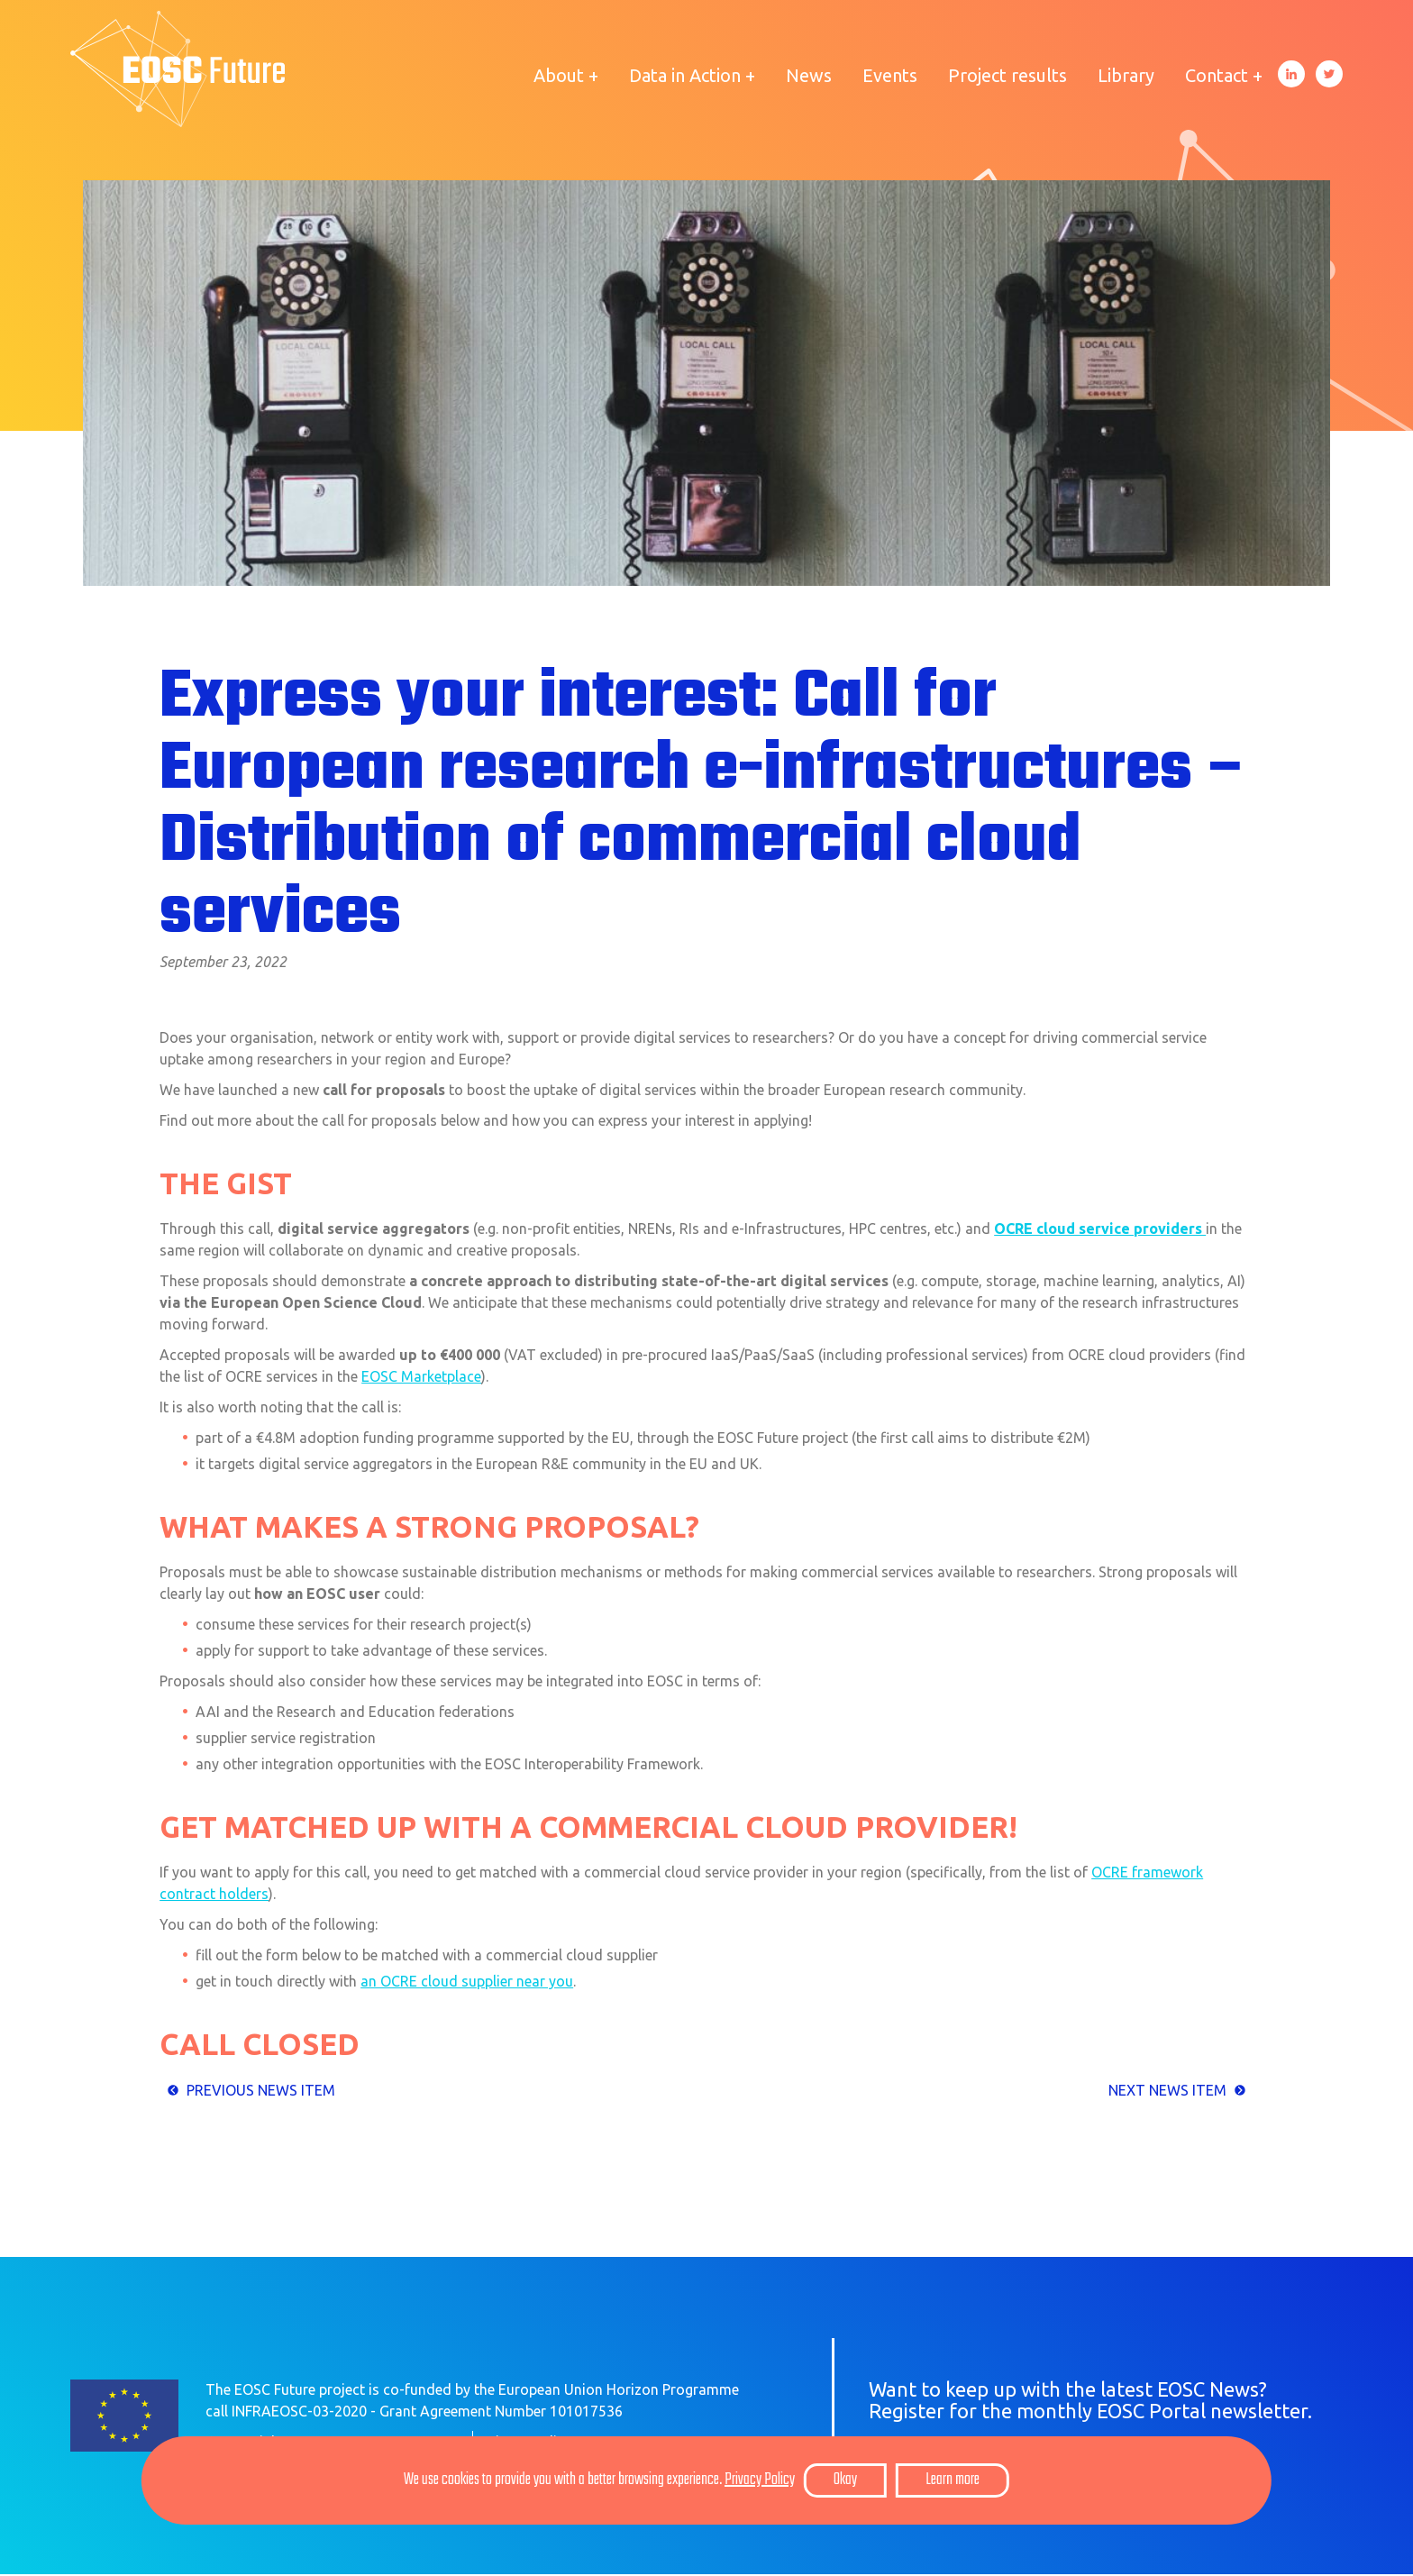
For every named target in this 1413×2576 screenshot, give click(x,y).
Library (1126, 75)
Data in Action (685, 75)
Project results (1007, 75)
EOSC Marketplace (421, 1377)
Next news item (1167, 2091)
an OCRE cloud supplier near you (466, 1983)
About (558, 75)
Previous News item (261, 2091)
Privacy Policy (760, 2480)
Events (889, 75)
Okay (845, 2480)
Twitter (1329, 73)
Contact (1216, 75)
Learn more (952, 2480)
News (809, 75)
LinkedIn (1291, 73)
